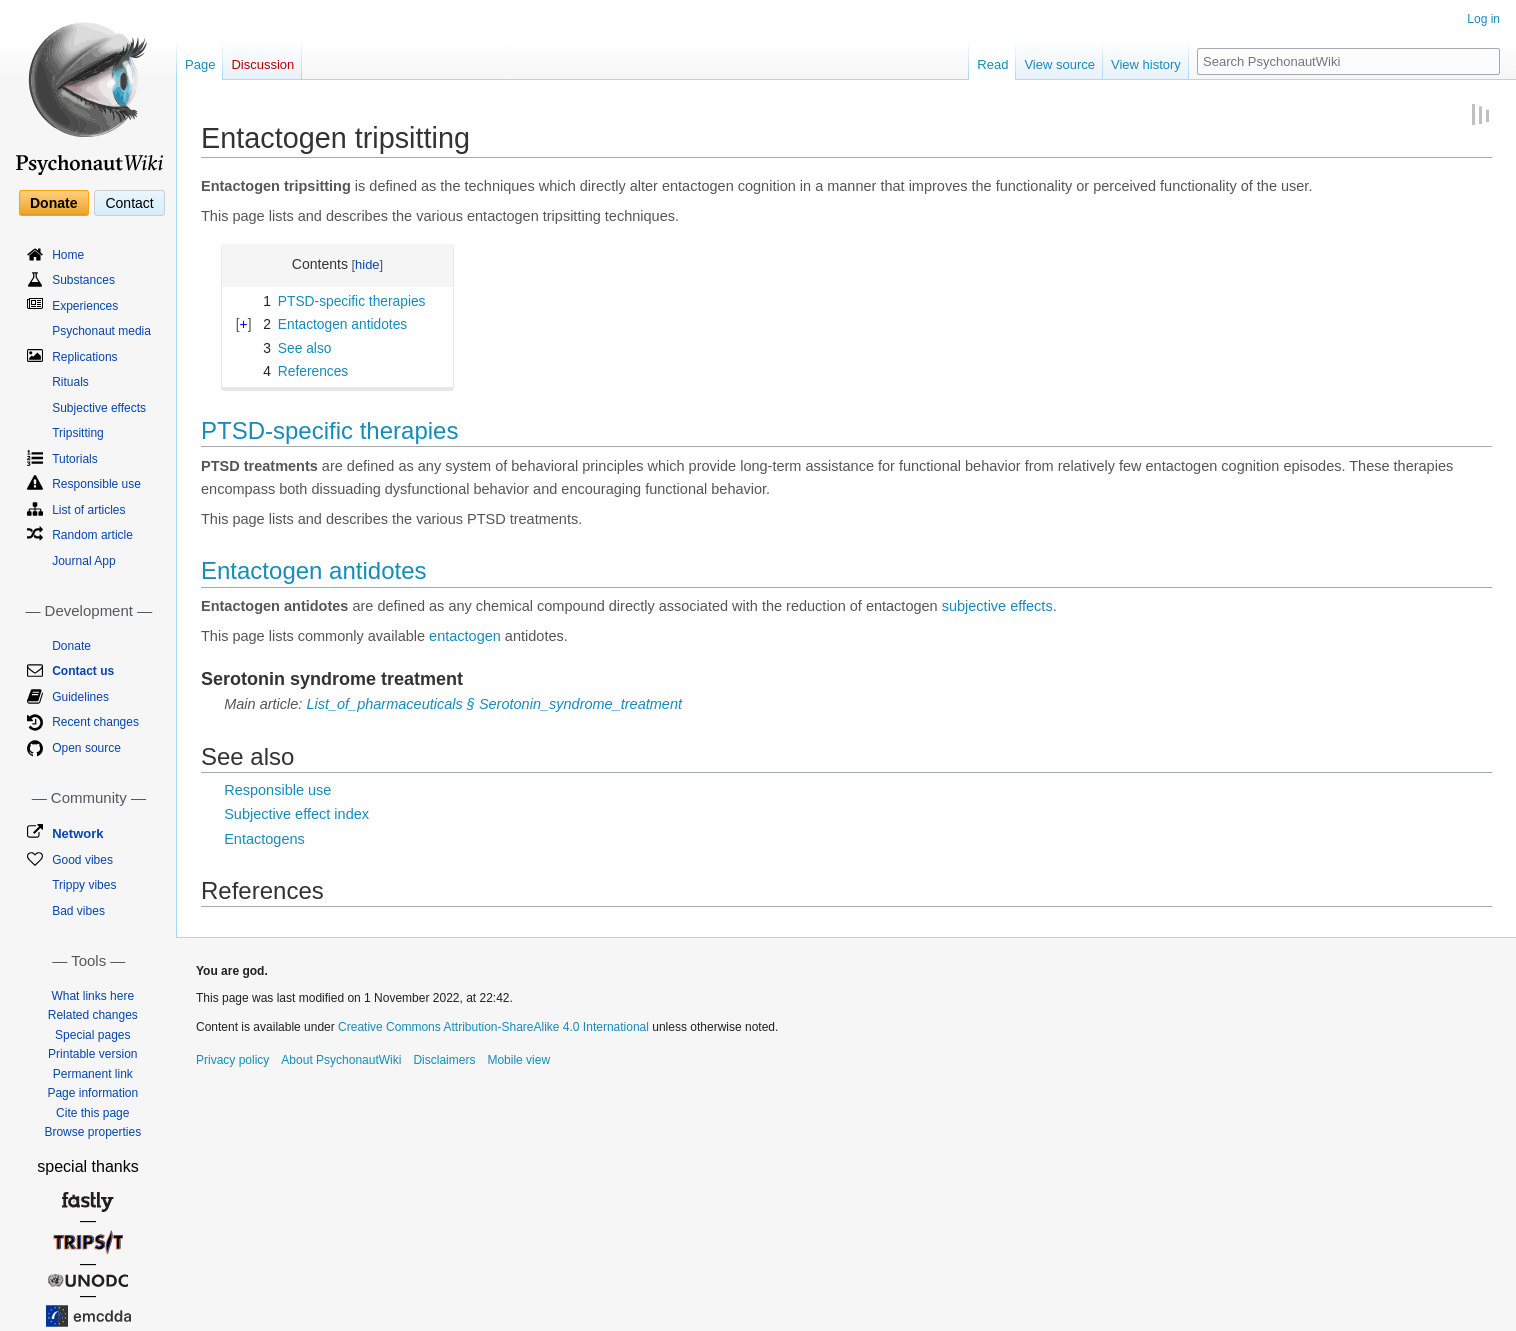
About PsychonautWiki (341, 1060)
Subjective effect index (296, 814)
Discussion (262, 64)
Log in (1483, 19)
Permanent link (93, 1074)
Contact (129, 203)
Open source (86, 748)
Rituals (70, 382)
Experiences (85, 306)
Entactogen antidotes (314, 570)
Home (68, 255)
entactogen (465, 636)
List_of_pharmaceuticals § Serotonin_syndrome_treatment (494, 704)
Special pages (92, 1035)
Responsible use (277, 790)
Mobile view (518, 1060)
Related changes (93, 1015)
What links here (92, 996)
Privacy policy (232, 1060)
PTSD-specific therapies (329, 430)
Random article (92, 535)
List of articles (88, 510)
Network (77, 833)
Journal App (83, 561)
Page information (92, 1093)
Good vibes (82, 860)
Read (992, 64)
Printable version (92, 1054)
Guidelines (80, 697)
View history (1146, 64)
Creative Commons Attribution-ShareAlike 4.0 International (493, 1027)
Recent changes (95, 722)
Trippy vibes (84, 885)
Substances (83, 280)
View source (1059, 64)
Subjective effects (99, 408)
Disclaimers (444, 1060)
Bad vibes (78, 911)
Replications (84, 357)
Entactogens (264, 839)
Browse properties (92, 1132)
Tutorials (75, 459)
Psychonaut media (101, 331)
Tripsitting (78, 433)
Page (200, 64)
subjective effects (997, 606)
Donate (53, 203)
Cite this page (92, 1113)
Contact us (83, 671)
